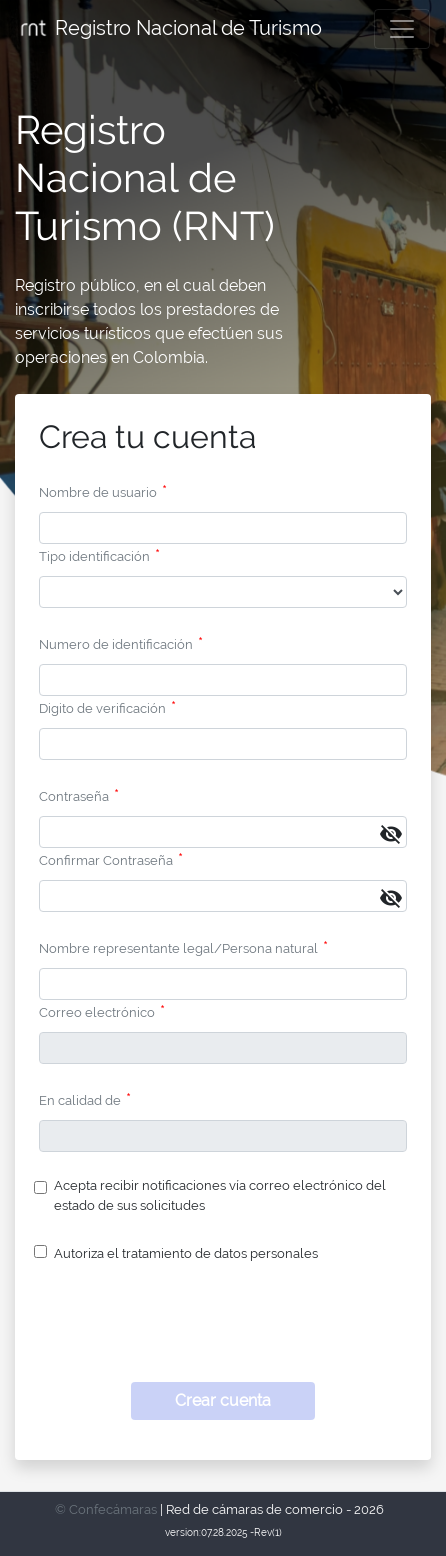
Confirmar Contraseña (106, 860)
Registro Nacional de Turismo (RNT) (145, 177)
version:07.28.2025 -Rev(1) (223, 1532)
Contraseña (74, 796)
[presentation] (223, 1328)
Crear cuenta (223, 1400)
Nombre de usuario (98, 492)
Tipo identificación (94, 556)
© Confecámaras (106, 1509)
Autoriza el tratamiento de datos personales (186, 1253)
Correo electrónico (97, 1012)
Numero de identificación (116, 644)
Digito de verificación (102, 708)
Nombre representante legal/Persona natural (178, 948)
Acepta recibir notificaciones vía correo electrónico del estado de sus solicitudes (220, 1195)
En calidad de (80, 1100)
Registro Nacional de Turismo (169, 29)
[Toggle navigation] (402, 29)
